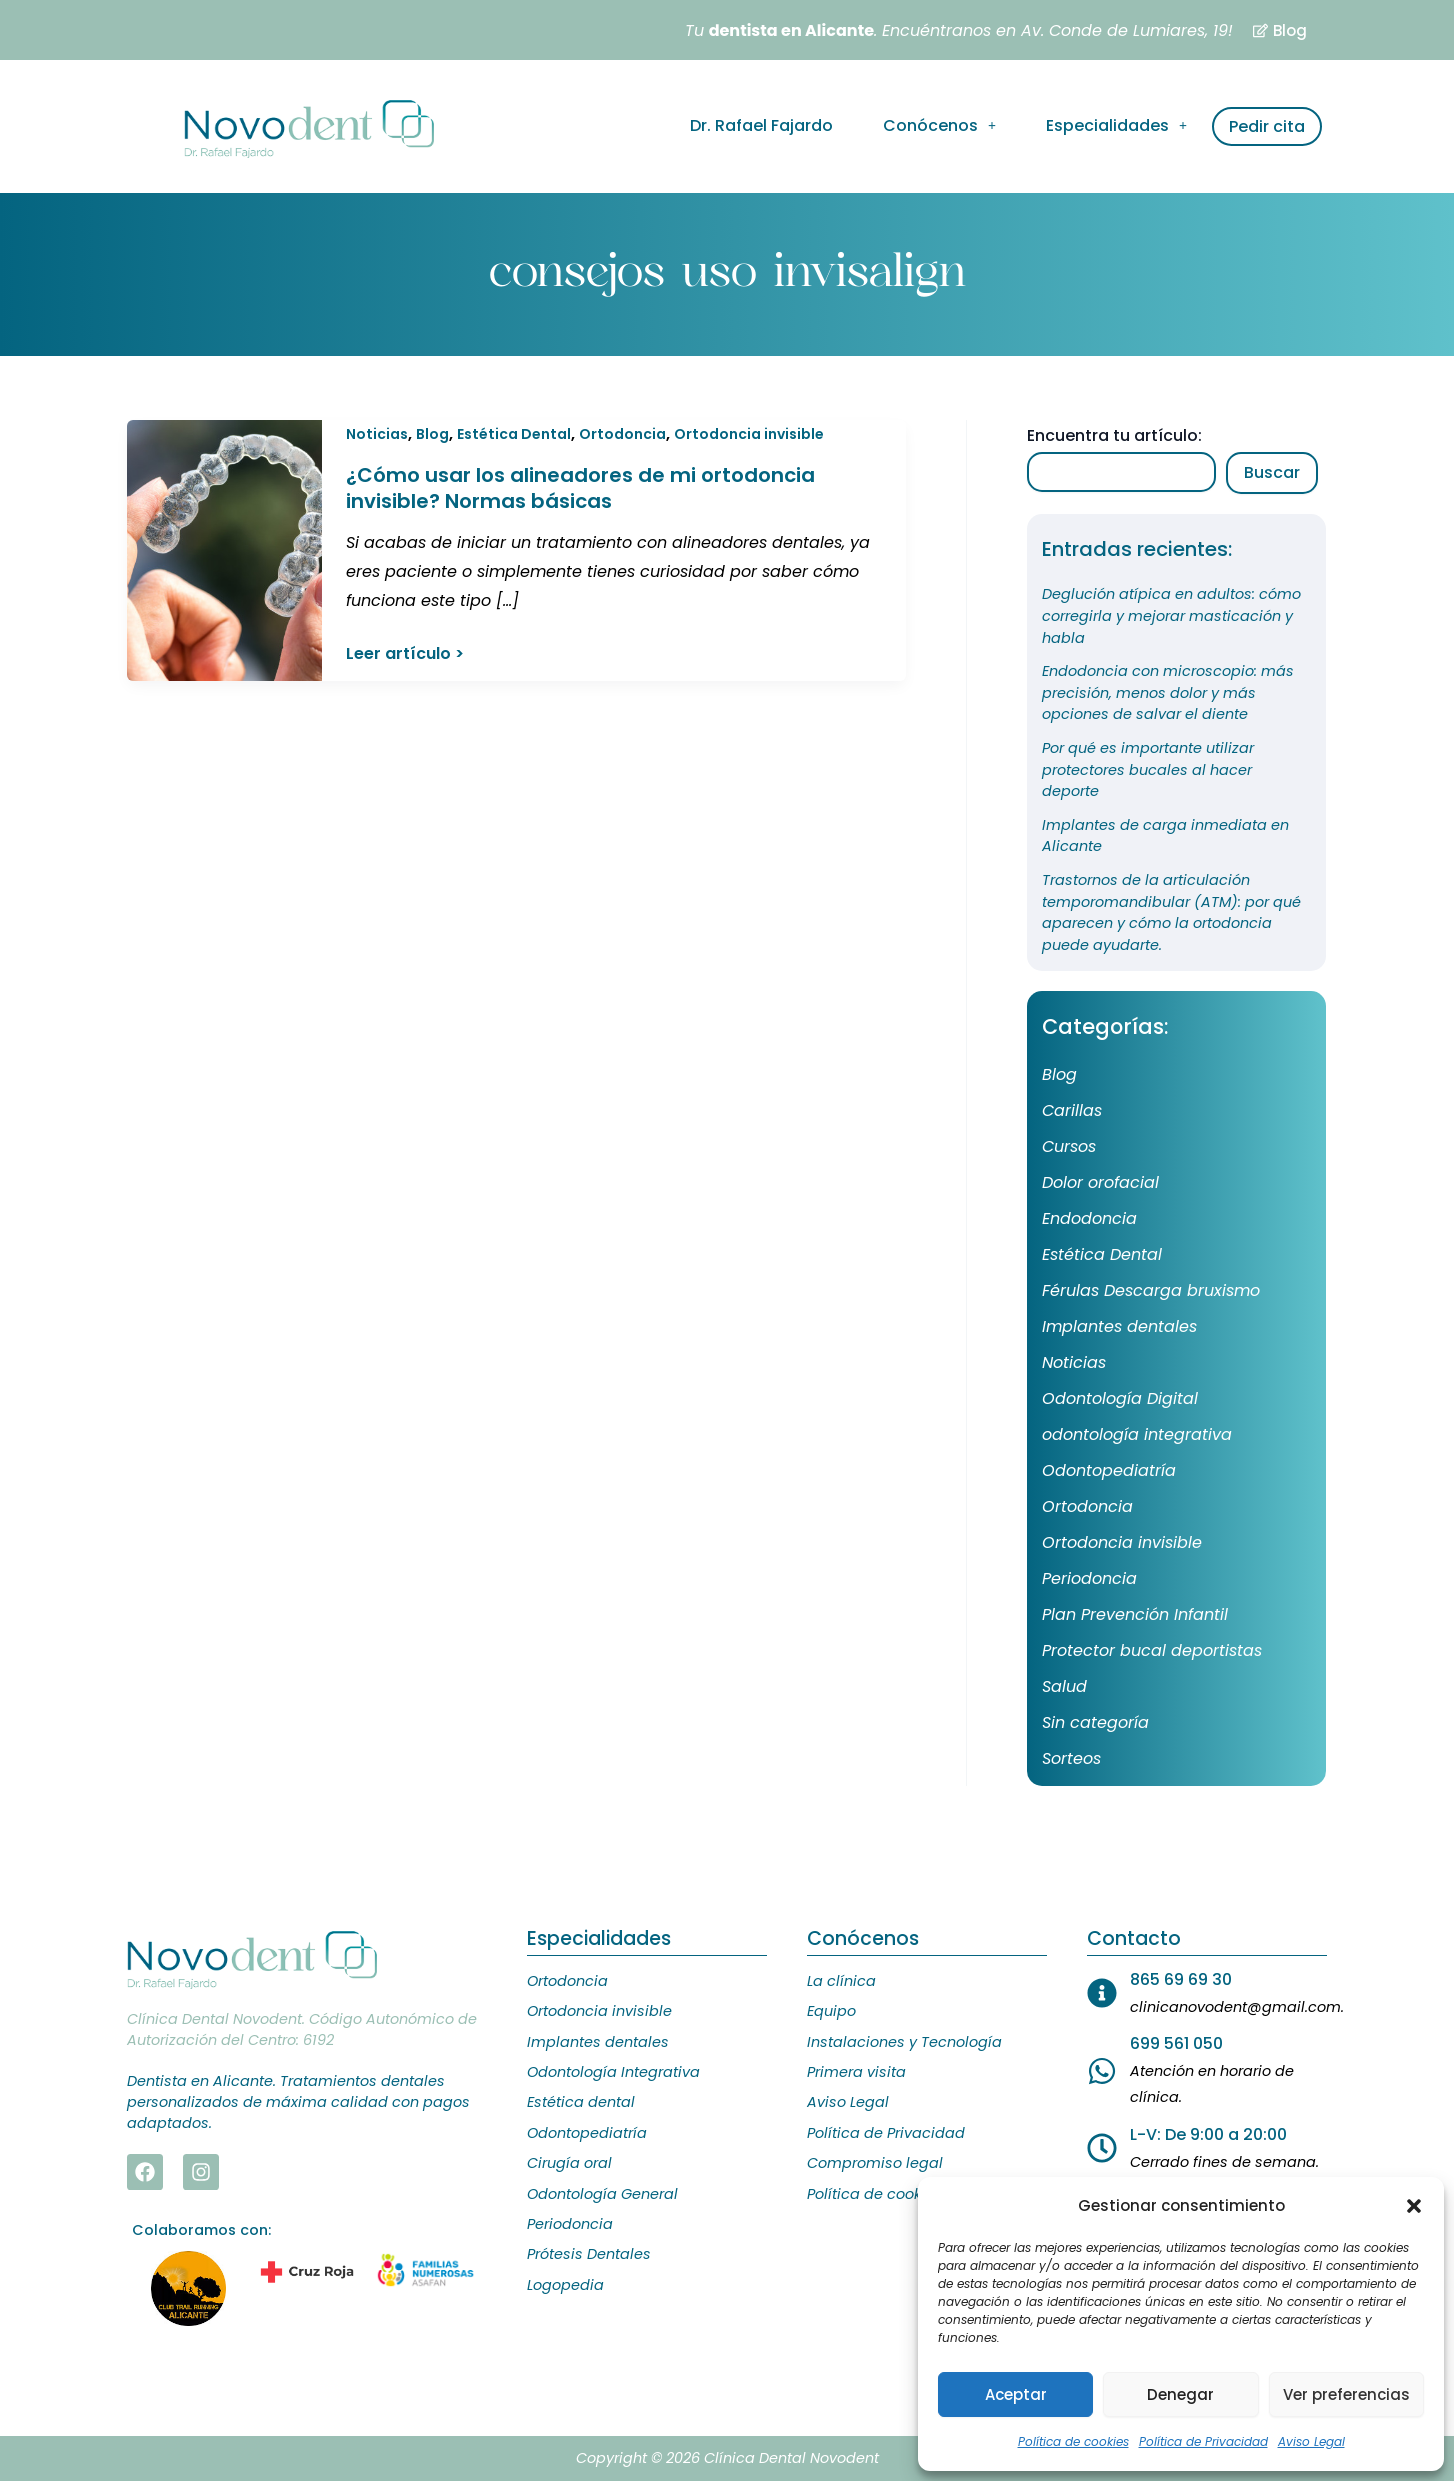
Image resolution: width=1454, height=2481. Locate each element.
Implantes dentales (1119, 1326)
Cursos (1069, 1146)
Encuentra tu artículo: (1114, 435)
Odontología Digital (1120, 1398)
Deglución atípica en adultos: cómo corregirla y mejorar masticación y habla (1171, 615)
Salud (1064, 1686)
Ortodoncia (622, 434)
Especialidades (1116, 125)
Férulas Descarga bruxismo (1151, 1290)
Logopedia (565, 2285)
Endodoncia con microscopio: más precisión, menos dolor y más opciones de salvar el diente (1168, 692)
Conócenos (939, 125)
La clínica (841, 1981)
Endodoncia (1089, 1218)
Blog (432, 434)
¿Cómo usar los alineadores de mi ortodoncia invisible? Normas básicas (580, 488)
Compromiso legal (875, 2163)
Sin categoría (1095, 1722)
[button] (1414, 2206)
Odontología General (602, 2194)
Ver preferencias (1346, 2394)
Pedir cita (1267, 126)
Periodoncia (1089, 1578)
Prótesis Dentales (589, 2254)
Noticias (377, 434)
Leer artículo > (405, 654)
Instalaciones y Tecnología (904, 2042)
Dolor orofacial (1100, 1182)
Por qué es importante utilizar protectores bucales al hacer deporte (1148, 769)
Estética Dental (514, 434)
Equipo (831, 2011)
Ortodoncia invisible (749, 434)
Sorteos (1071, 1758)
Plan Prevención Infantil (1135, 1614)
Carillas (1072, 1110)
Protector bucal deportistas (1152, 1650)
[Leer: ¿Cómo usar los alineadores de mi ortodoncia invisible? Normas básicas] (224, 549)
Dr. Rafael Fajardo (761, 125)
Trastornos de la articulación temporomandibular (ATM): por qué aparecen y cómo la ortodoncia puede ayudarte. (1171, 912)
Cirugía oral (569, 2163)
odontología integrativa (1137, 1434)
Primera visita (856, 2072)
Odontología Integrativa (613, 2072)
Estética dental (581, 2102)
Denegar (1180, 2394)
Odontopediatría (1109, 1470)
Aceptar (1016, 2394)
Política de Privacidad (1203, 2441)
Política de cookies (1073, 2441)
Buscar (1272, 472)
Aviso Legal (1311, 2441)
